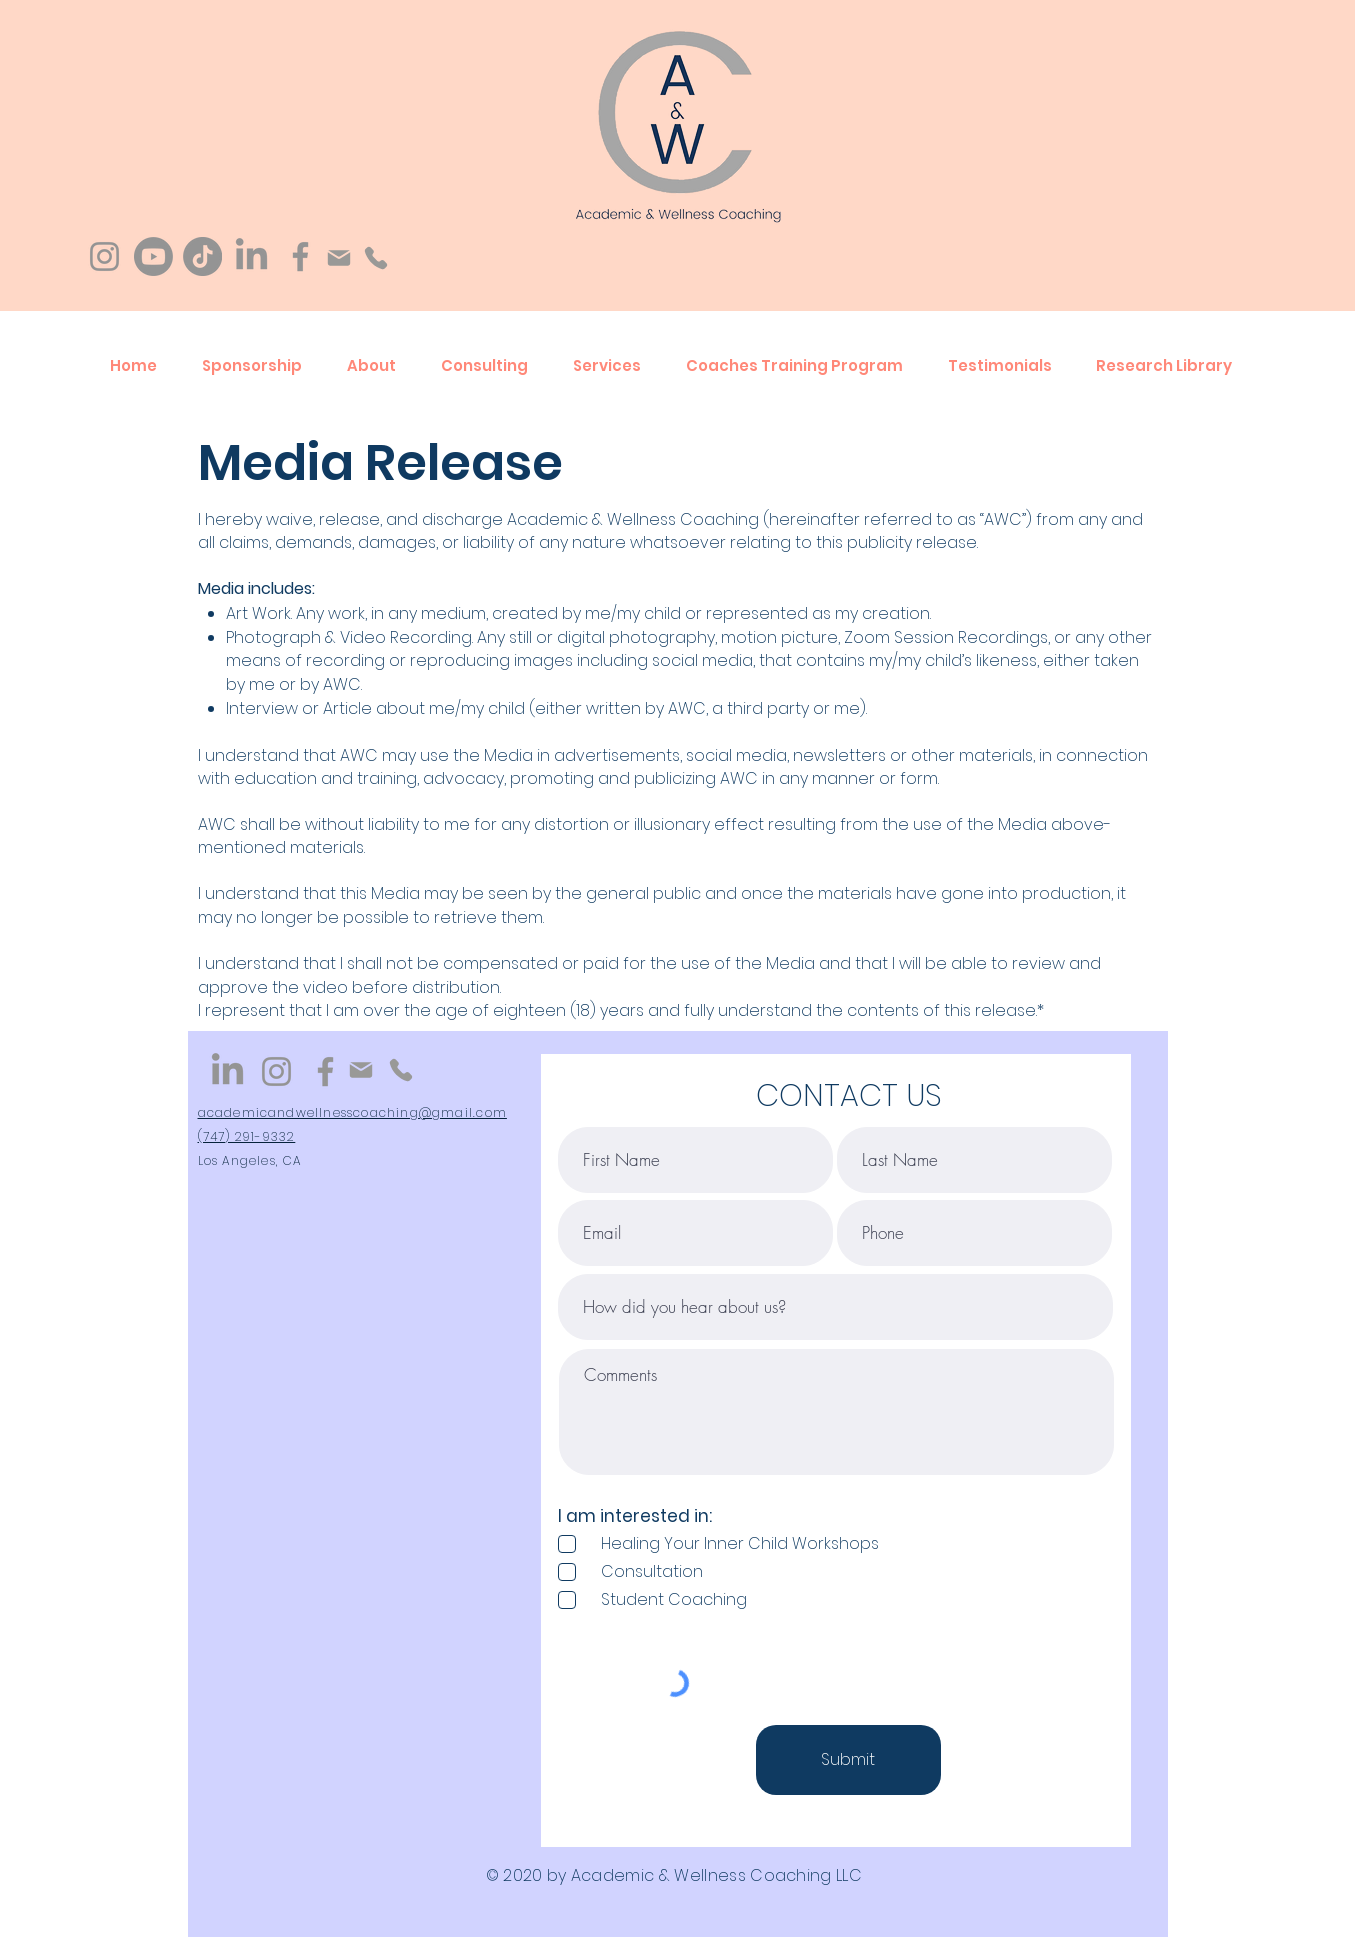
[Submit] (848, 1760)
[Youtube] (153, 256)
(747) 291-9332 (247, 1136)
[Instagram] (104, 256)
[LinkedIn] (251, 256)
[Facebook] (300, 256)
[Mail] (338, 257)
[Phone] (375, 257)
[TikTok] (202, 256)
